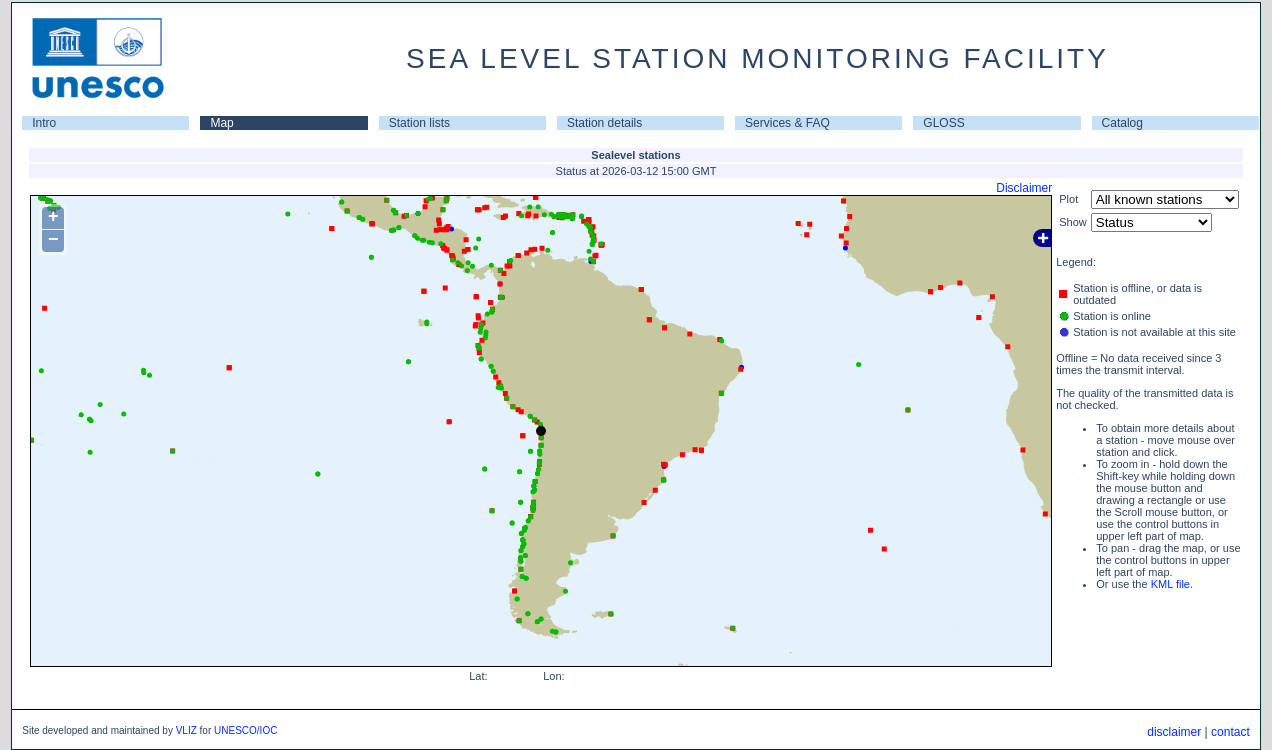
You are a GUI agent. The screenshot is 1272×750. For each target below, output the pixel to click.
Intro (44, 123)
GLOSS (943, 123)
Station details (604, 123)
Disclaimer (1024, 188)
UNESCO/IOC (245, 730)
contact (1230, 732)
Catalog (1122, 123)
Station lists (419, 123)
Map (221, 123)
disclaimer (1174, 732)
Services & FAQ (787, 123)
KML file (1170, 584)
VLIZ (186, 730)
